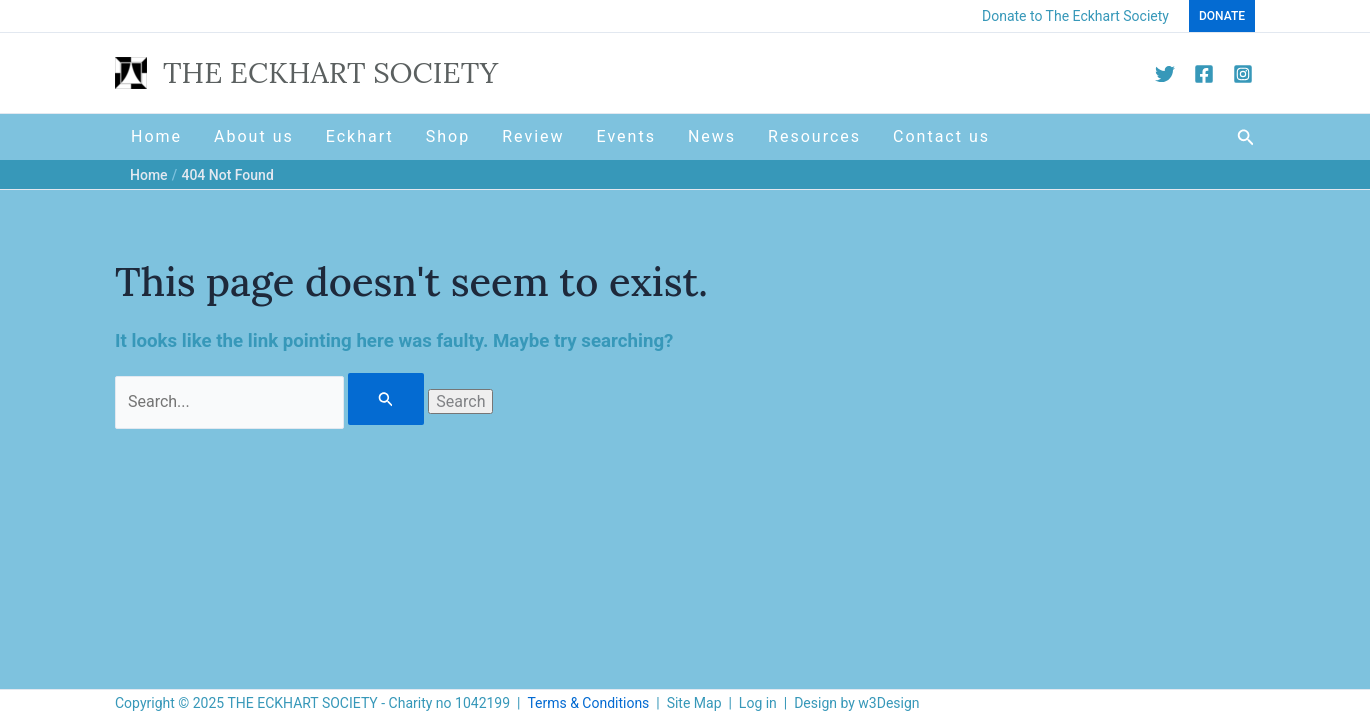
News (712, 136)
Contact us (941, 136)
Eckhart (360, 136)
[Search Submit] (386, 399)
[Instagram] (1243, 74)
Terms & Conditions (588, 703)
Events (626, 136)
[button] (1222, 16)
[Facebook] (1204, 74)
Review (533, 136)
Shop (448, 136)
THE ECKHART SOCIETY (330, 72)
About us (254, 136)
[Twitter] (1165, 74)
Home (156, 136)
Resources (814, 136)
